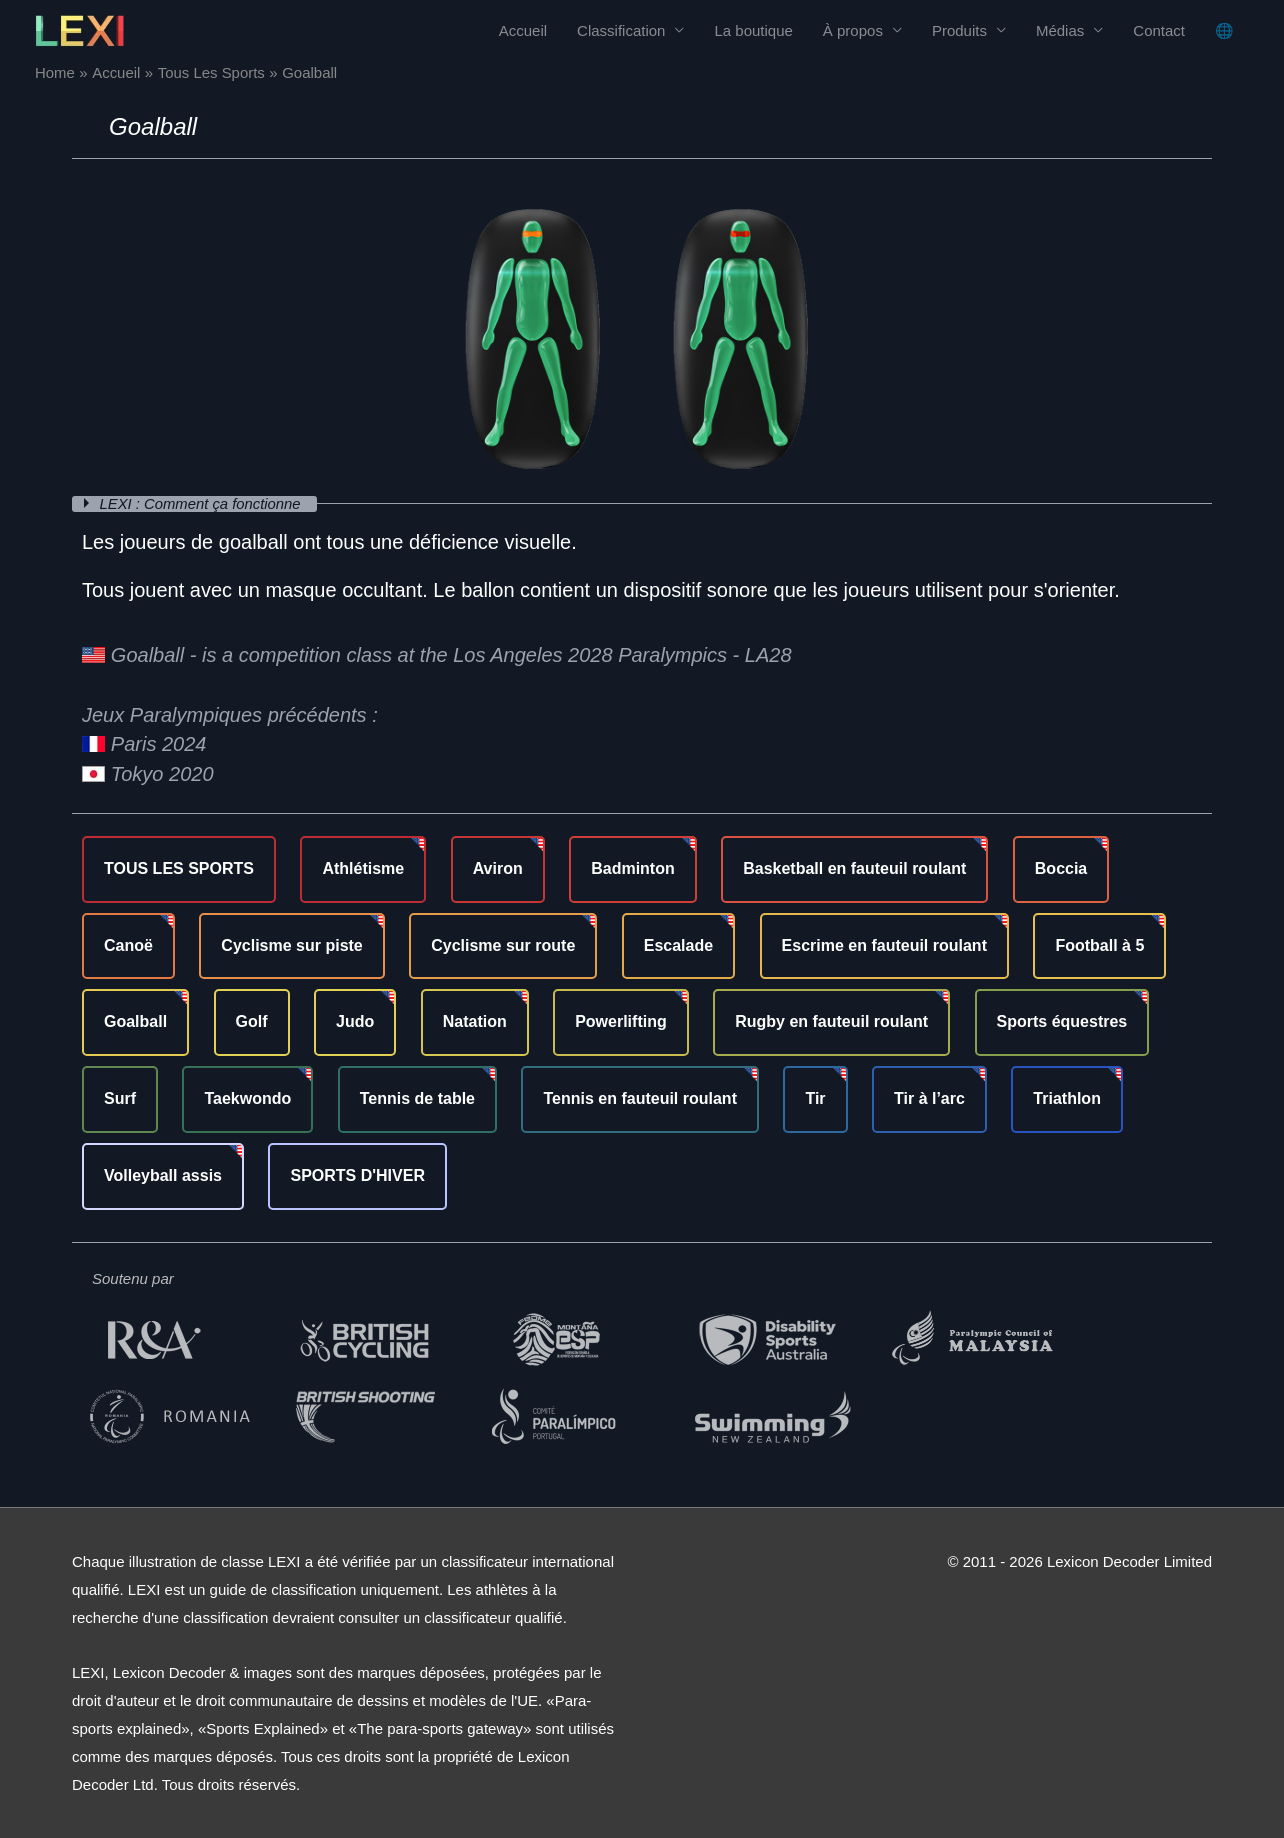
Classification (621, 30)
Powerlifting (621, 1021)
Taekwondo (247, 1098)
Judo (355, 1021)
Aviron (498, 867)
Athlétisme (363, 867)
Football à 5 (1099, 944)
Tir (815, 1098)
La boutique (753, 30)
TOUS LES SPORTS (179, 867)
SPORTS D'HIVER (357, 1174)
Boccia (1061, 867)
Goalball (135, 1021)
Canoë (128, 944)
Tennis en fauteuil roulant (640, 1098)
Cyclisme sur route (503, 944)
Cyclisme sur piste (291, 944)
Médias (1060, 30)
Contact (1159, 30)
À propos (853, 30)
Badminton (633, 867)
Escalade (678, 944)
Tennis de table (417, 1098)
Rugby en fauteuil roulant (831, 1021)
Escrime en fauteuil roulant (884, 944)
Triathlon (1067, 1098)
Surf (120, 1098)
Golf (252, 1021)
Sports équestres (1062, 1021)
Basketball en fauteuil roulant (854, 867)
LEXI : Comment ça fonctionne (204, 503)
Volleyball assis (163, 1174)
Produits (959, 30)
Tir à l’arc (929, 1098)
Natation (475, 1021)
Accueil (523, 30)
